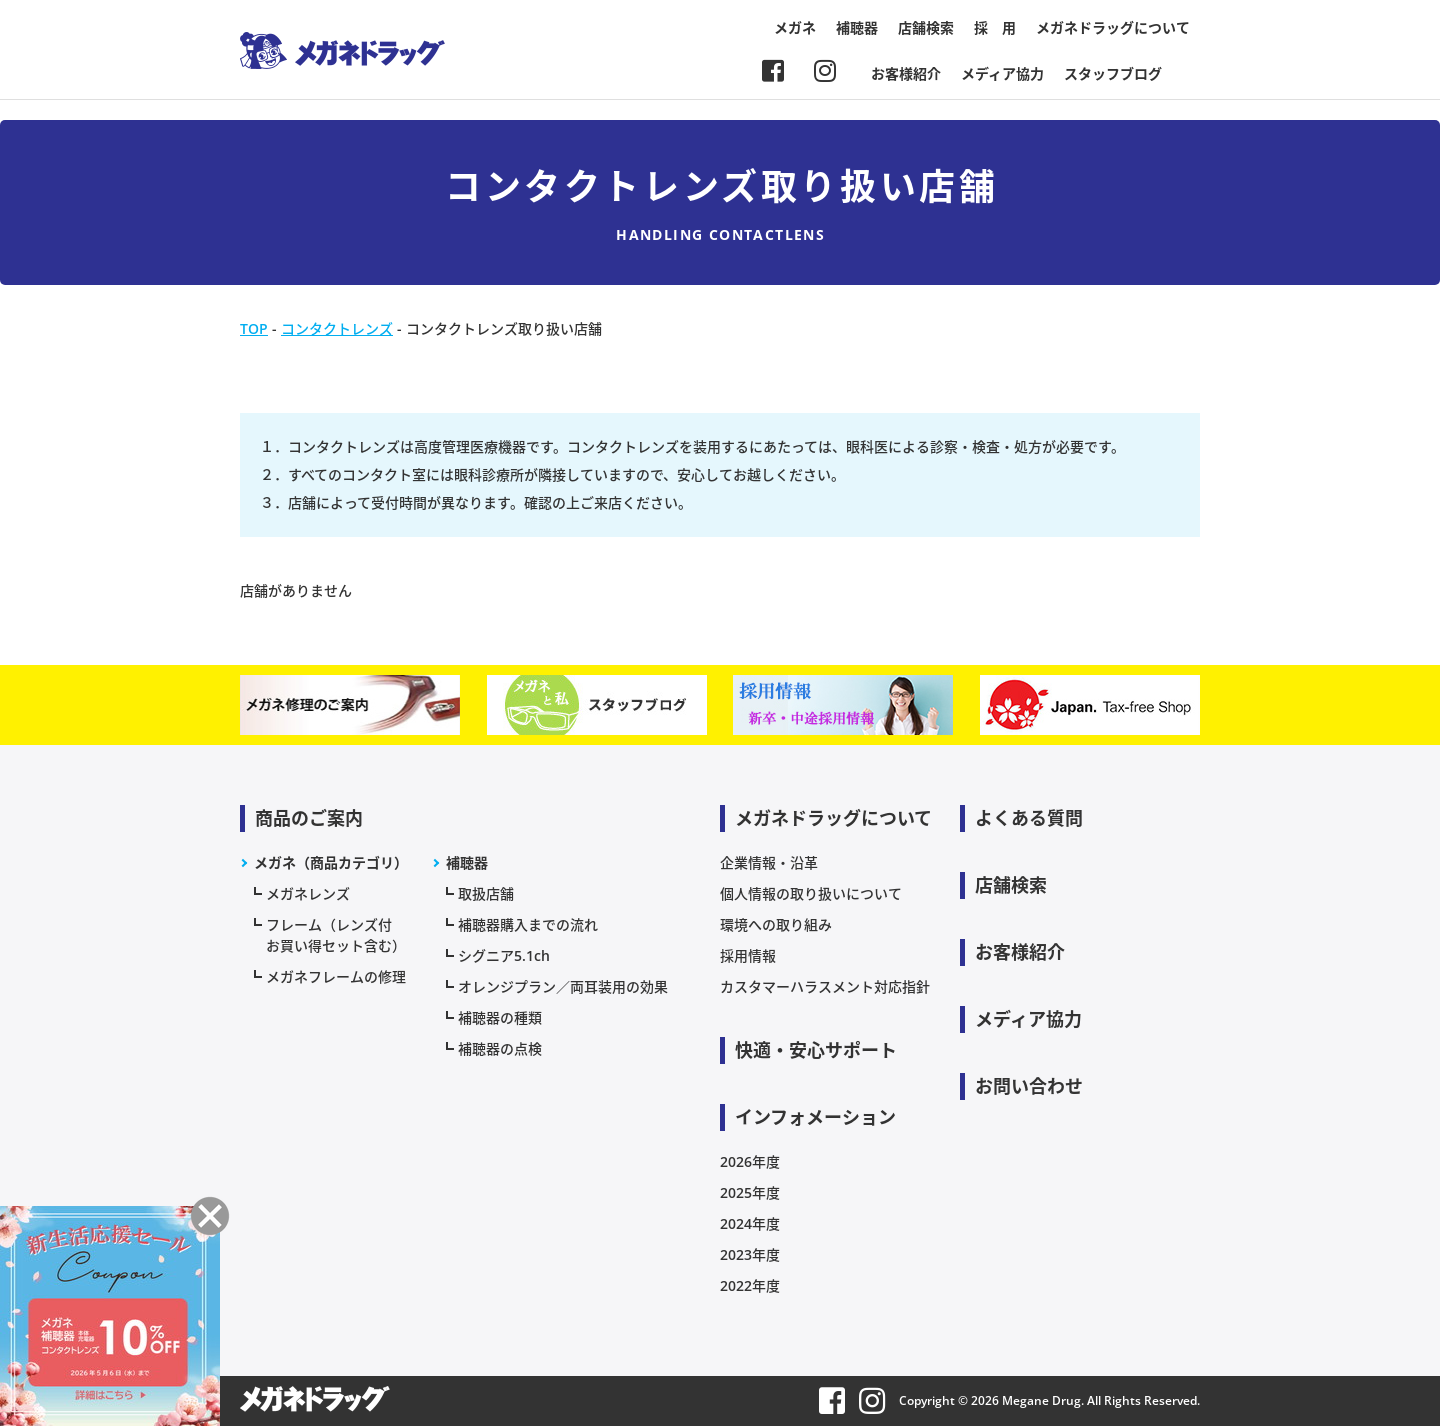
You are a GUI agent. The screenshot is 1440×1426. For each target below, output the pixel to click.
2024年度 (750, 1223)
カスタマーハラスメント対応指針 (825, 986)
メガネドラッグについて (1113, 27)
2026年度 (750, 1161)
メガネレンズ (308, 893)
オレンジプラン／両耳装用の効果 (563, 986)
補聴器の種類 (500, 1017)
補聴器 (857, 27)
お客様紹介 (906, 73)
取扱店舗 (486, 893)
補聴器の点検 (500, 1048)
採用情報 (748, 955)
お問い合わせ (1029, 1086)
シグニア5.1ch (504, 955)
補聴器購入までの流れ (528, 924)
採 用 (995, 27)
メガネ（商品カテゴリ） (331, 862)
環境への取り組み (776, 924)
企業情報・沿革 (769, 862)
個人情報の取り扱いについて (811, 893)
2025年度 (750, 1192)
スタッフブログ (1113, 73)
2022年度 (750, 1285)
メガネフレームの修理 (336, 976)
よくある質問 (1029, 818)
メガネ (795, 27)
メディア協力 (1002, 73)
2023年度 (750, 1254)
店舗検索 (926, 27)
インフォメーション (815, 1117)
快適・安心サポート (816, 1050)
